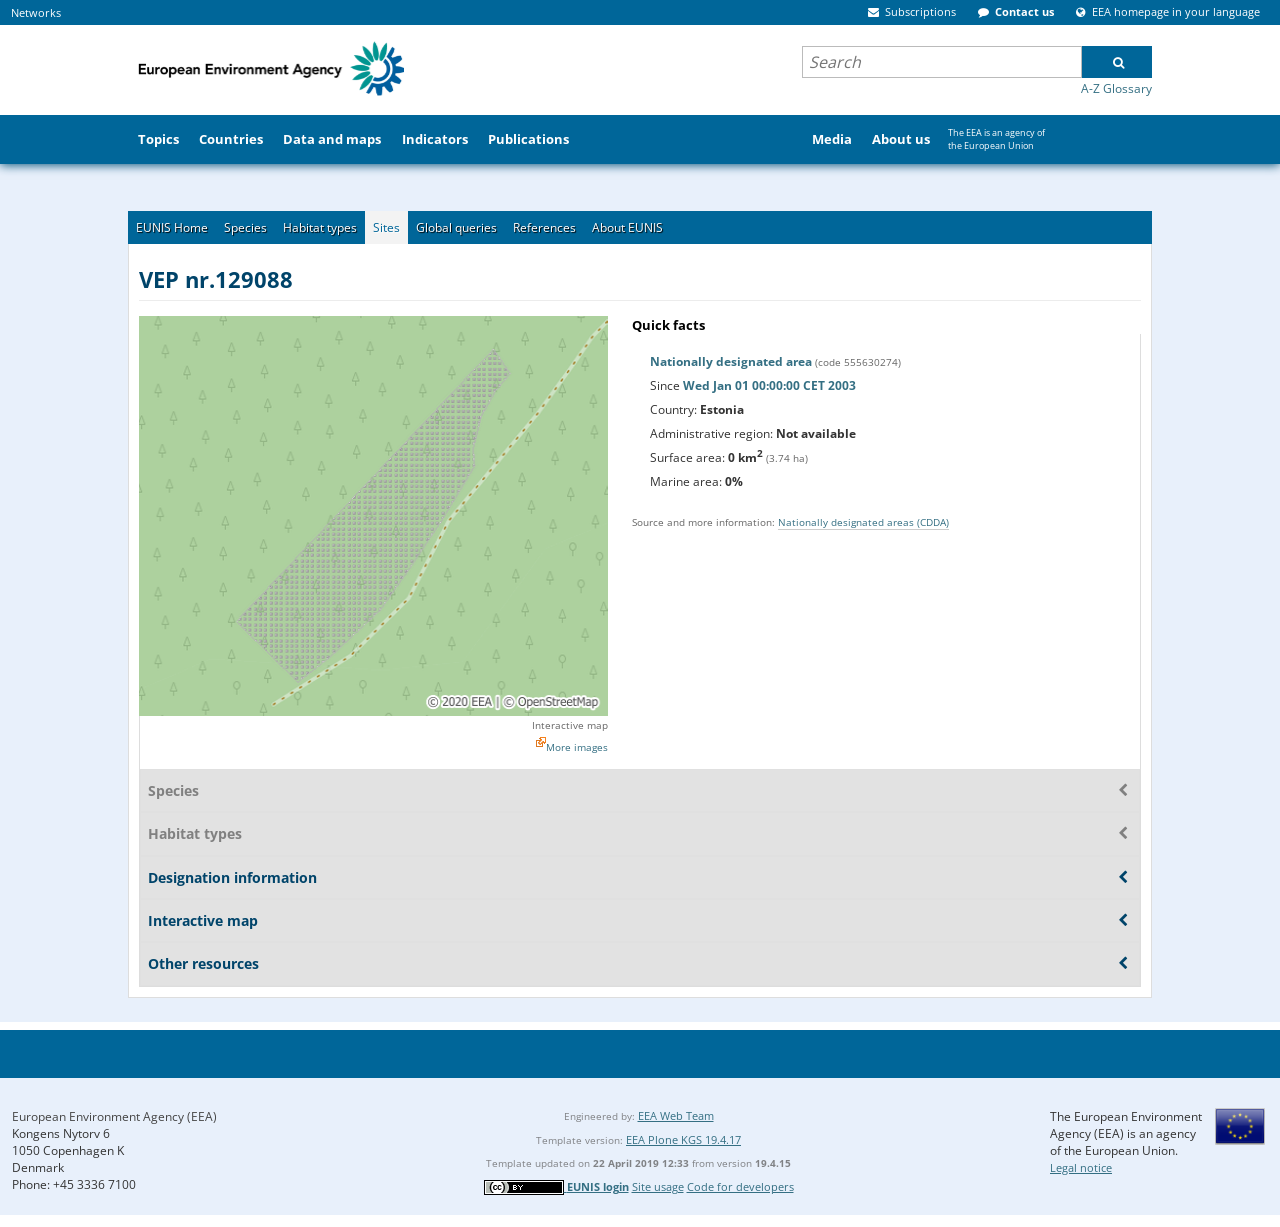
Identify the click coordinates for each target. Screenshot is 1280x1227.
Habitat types (320, 227)
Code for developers (740, 1186)
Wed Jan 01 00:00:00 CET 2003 (769, 385)
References (544, 227)
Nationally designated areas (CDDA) (863, 522)
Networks (36, 12)
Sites (386, 227)
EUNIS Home (172, 227)
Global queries (456, 227)
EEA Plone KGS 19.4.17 (683, 1139)
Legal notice (1081, 1167)
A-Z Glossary (1116, 88)
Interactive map (570, 725)
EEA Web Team (676, 1115)
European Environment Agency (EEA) (114, 1116)
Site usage (658, 1186)
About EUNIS (627, 227)
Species (245, 227)
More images (577, 747)
